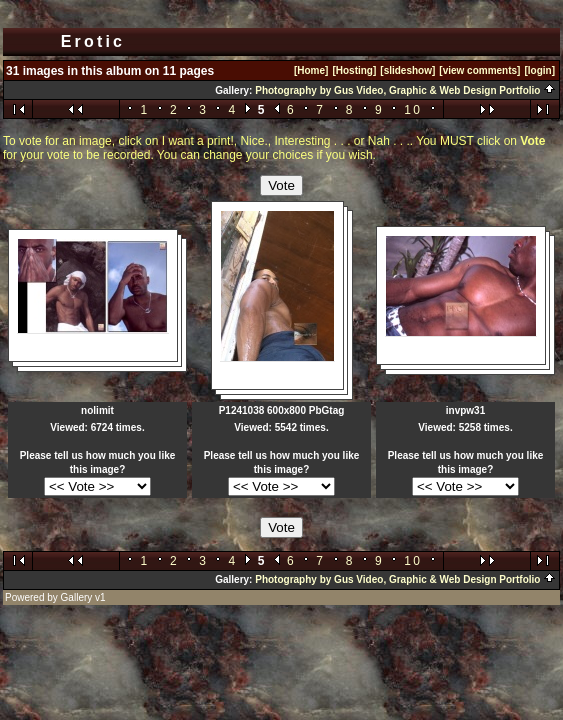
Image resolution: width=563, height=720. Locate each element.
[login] (539, 70)
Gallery (77, 597)
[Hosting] (354, 70)
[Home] (311, 70)
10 (413, 110)
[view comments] (479, 70)
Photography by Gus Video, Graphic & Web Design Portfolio (405, 90)
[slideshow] (407, 70)
